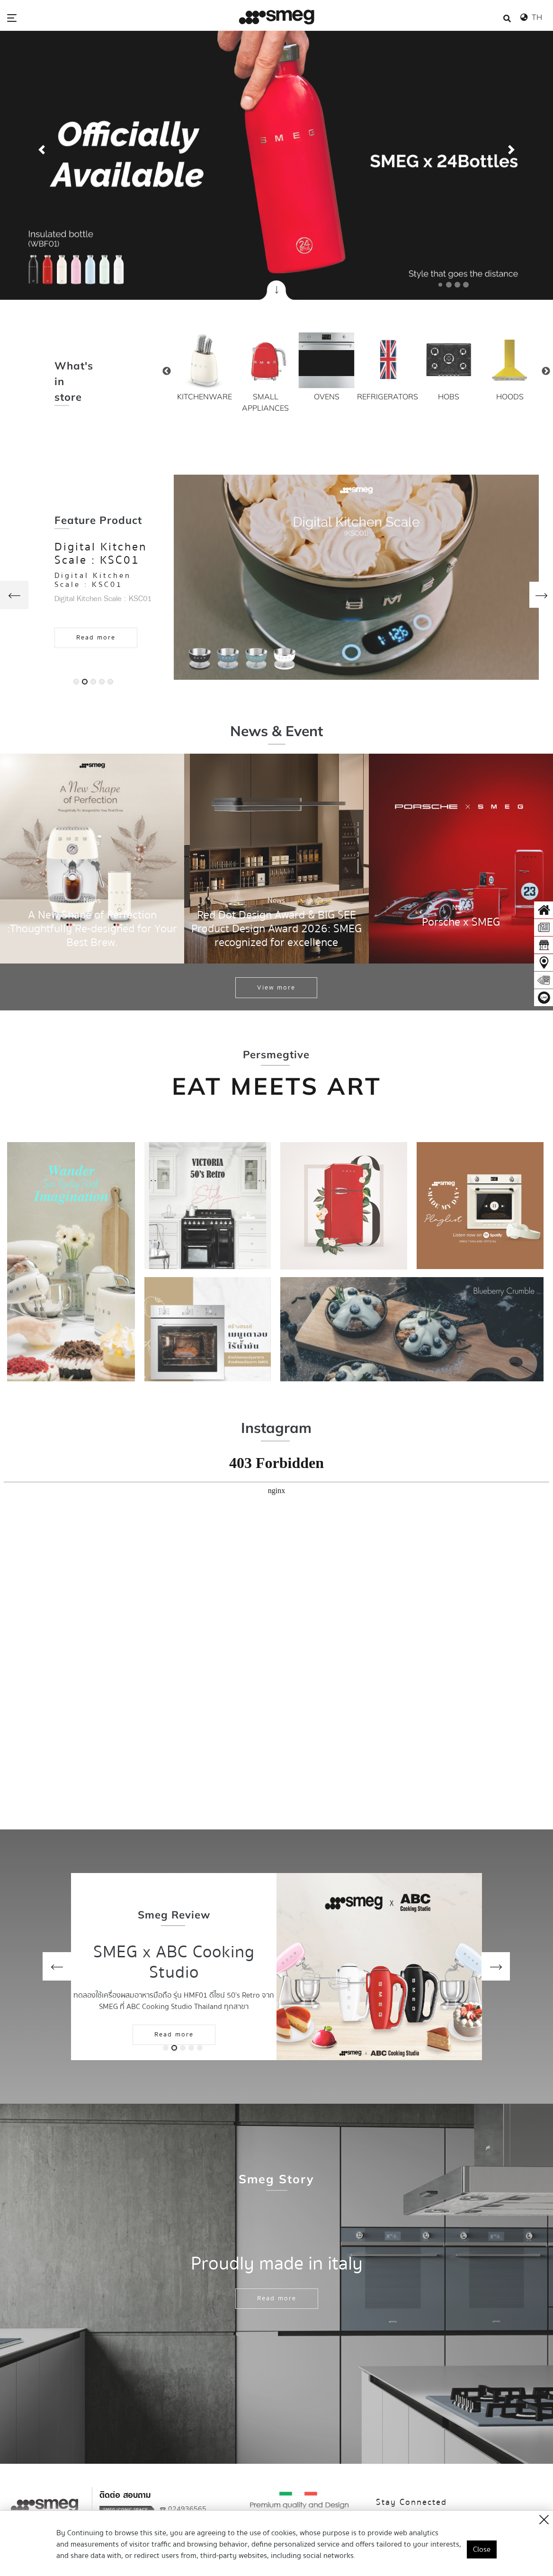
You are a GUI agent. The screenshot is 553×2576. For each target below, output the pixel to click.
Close (482, 2549)
